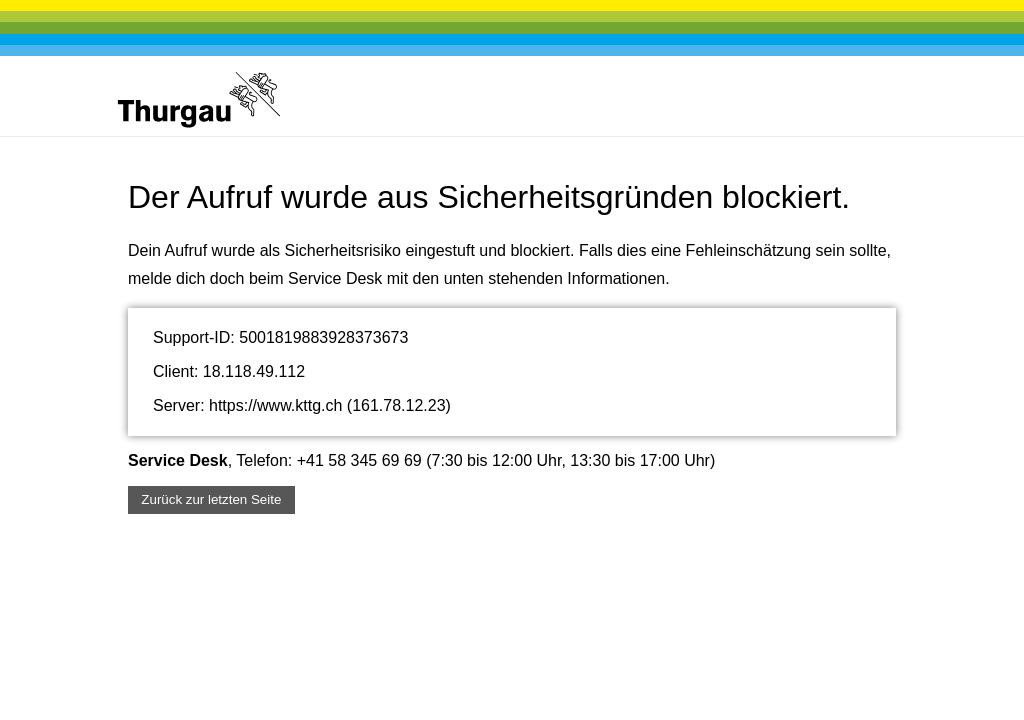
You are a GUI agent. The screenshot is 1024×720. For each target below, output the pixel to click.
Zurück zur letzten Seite (211, 499)
